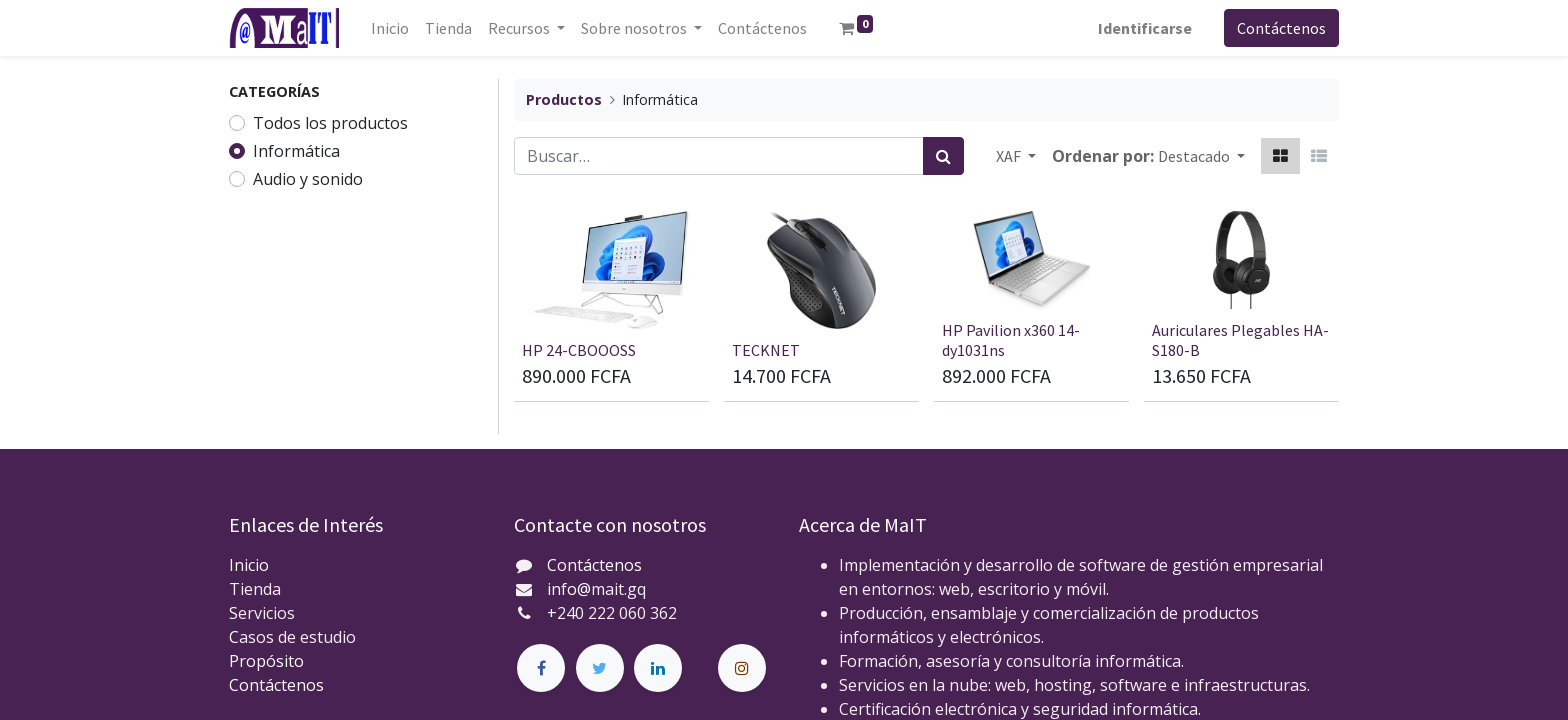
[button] (1201, 156)
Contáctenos (1281, 28)
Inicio (249, 565)
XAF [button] (1010, 156)
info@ (569, 589)
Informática (296, 151)
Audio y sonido (308, 179)
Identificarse (1145, 28)
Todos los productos (330, 123)
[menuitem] (390, 28)
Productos (564, 99)
